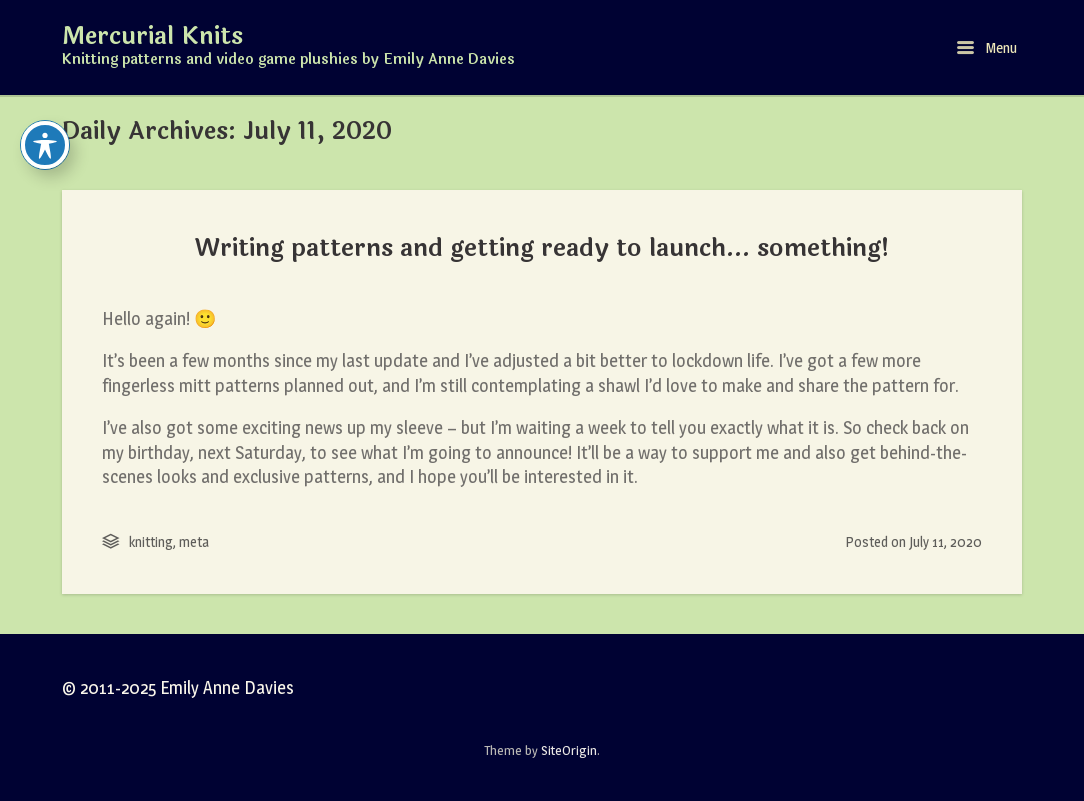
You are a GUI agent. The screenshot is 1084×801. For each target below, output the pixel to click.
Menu (987, 47)
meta (194, 541)
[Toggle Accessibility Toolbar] (45, 145)
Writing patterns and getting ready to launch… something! (542, 248)
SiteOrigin (569, 750)
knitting (151, 541)
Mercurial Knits (152, 37)
